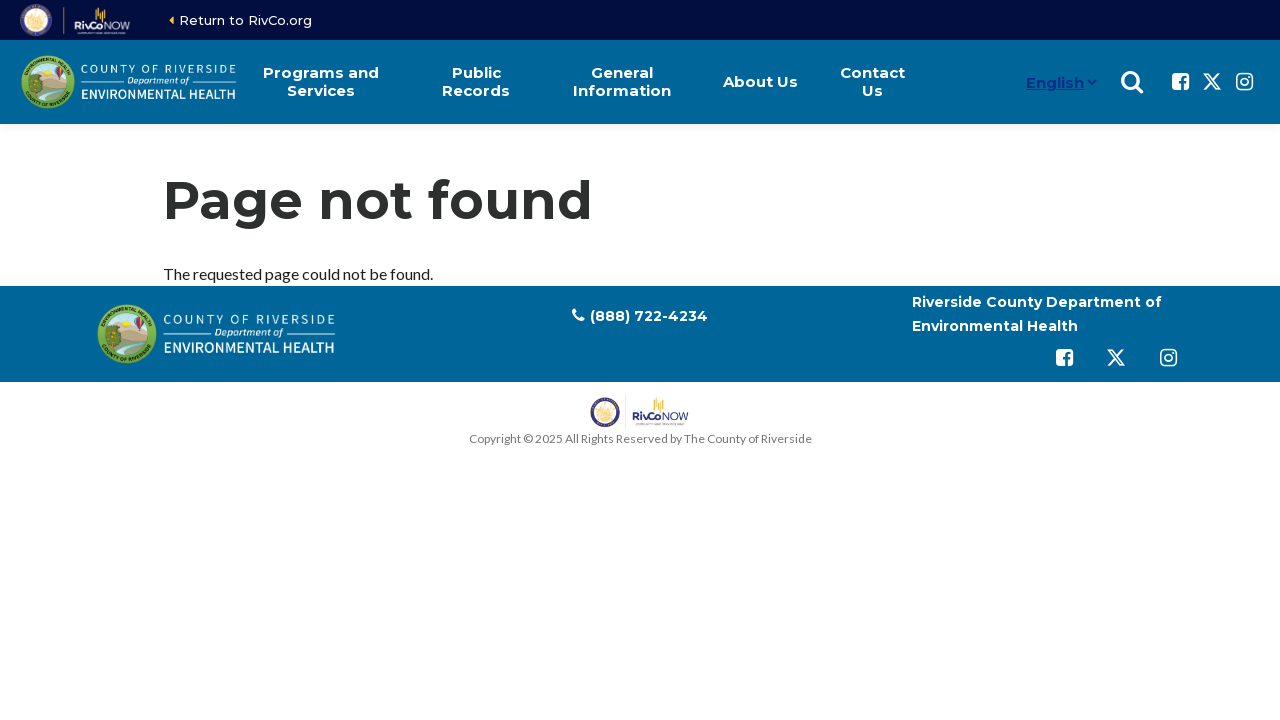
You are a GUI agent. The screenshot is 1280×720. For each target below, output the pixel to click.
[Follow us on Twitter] (1212, 82)
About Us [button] (760, 81)
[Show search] (1132, 82)
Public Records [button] (476, 81)
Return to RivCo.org (245, 20)
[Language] (1010, 82)
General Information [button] (622, 81)
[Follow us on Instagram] (1244, 82)
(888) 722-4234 (649, 316)
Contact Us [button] (872, 81)
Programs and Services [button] (321, 81)
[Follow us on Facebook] (1180, 82)
